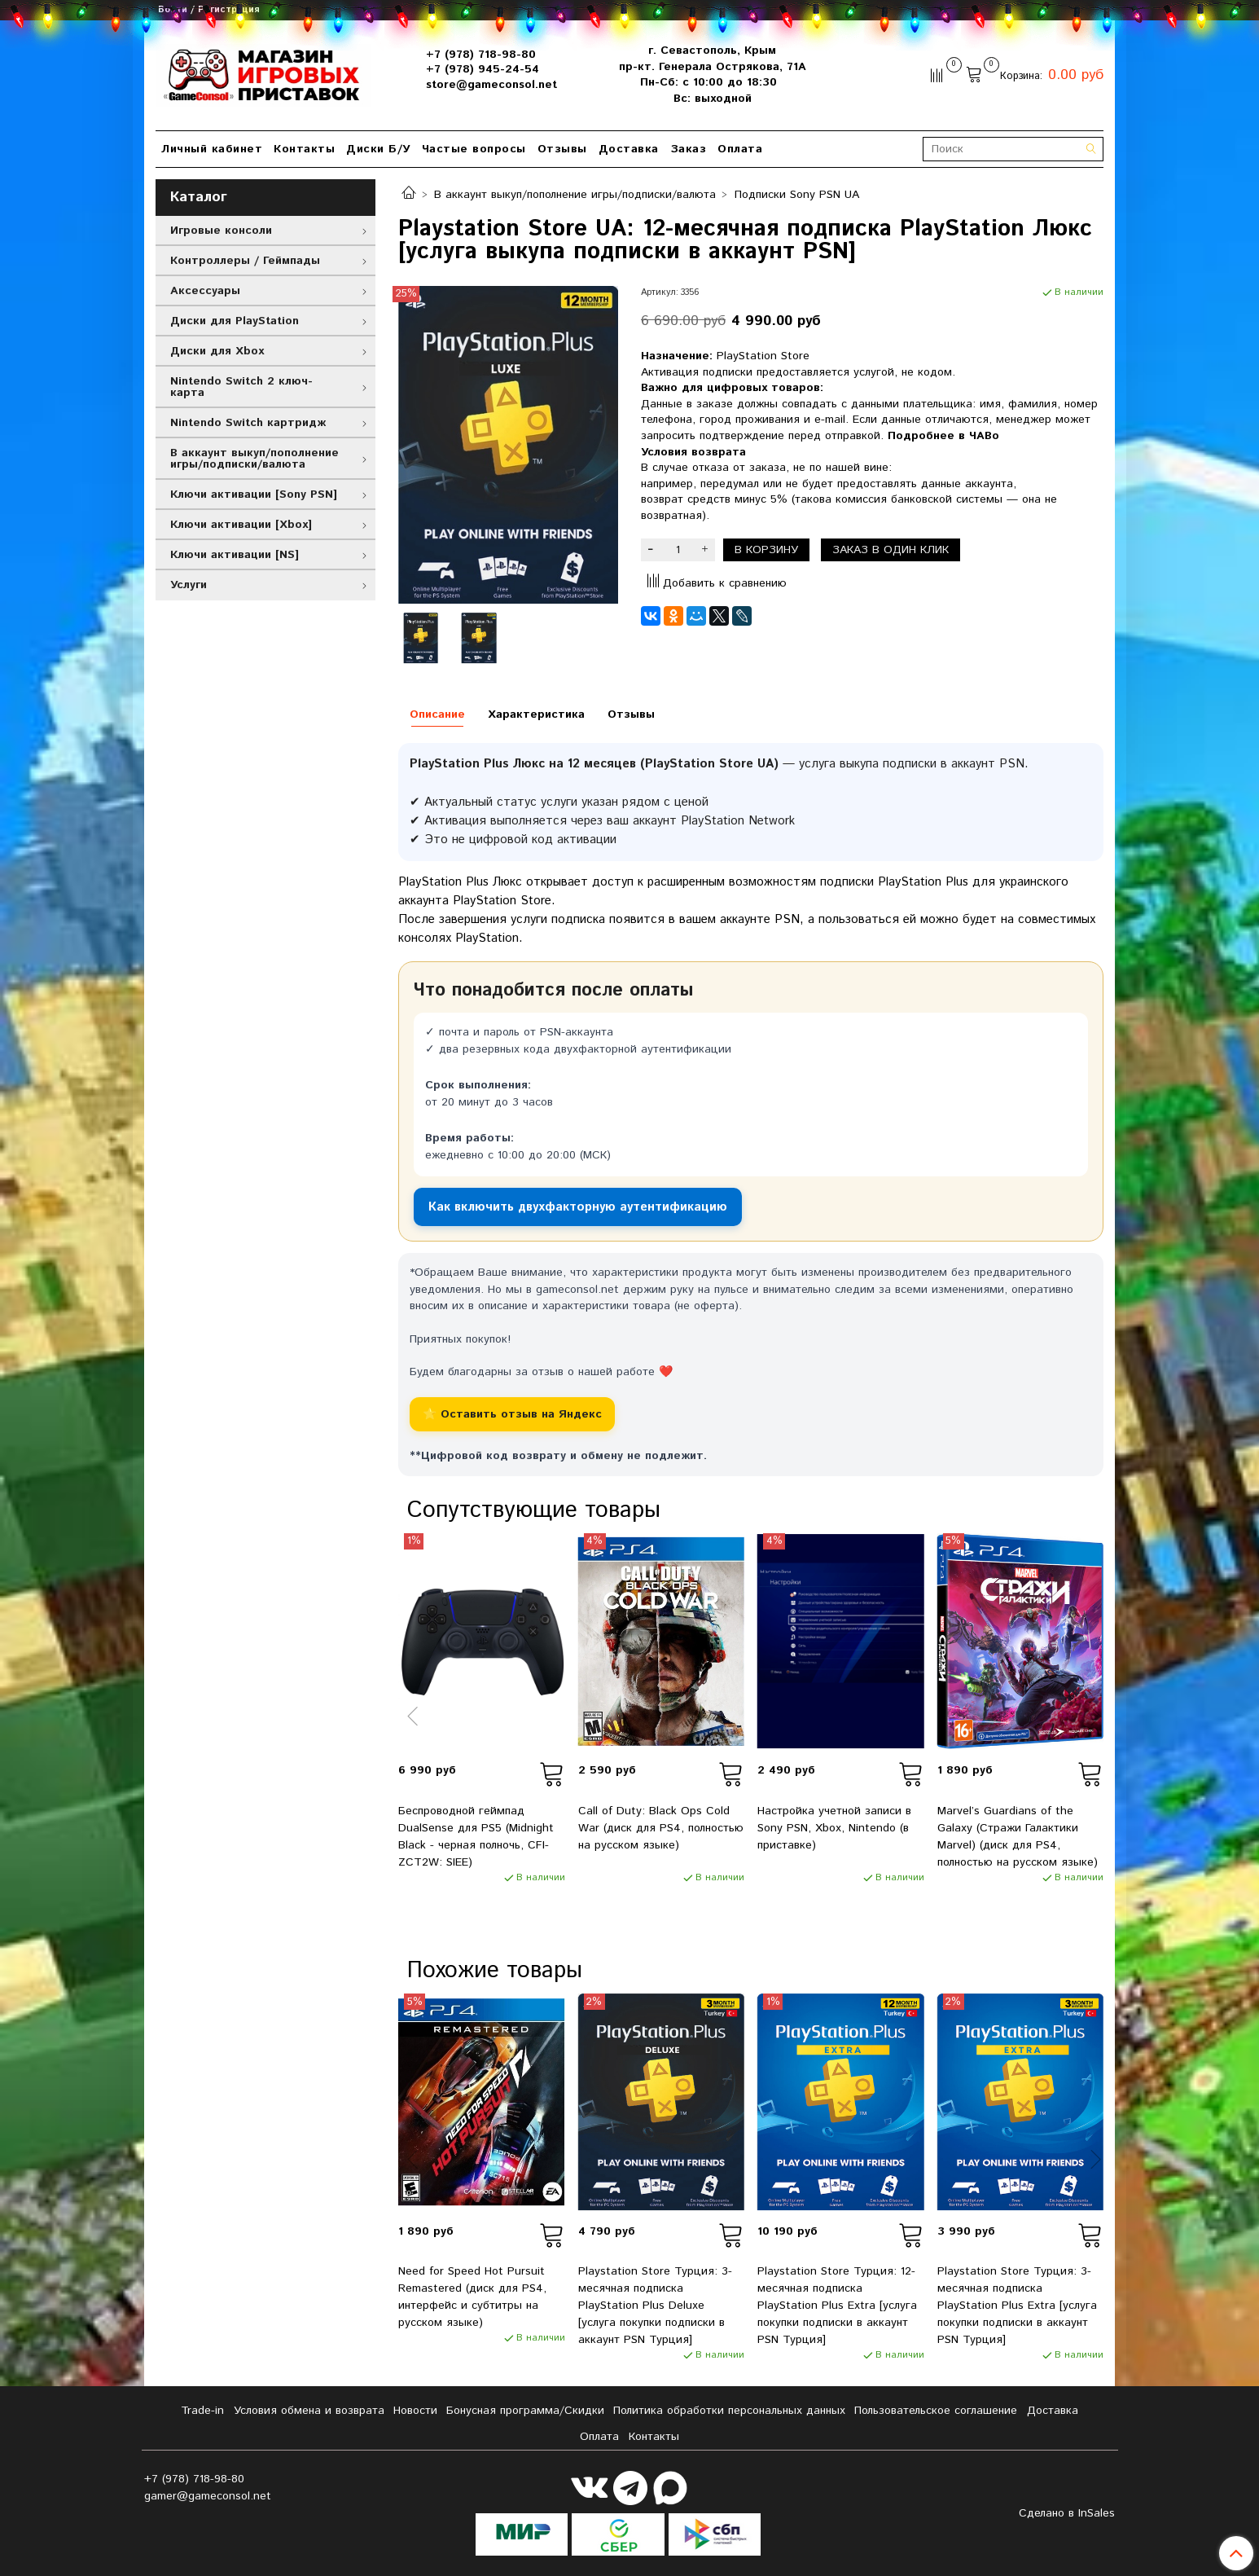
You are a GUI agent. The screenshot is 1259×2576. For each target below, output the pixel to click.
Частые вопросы (474, 149)
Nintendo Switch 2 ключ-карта (241, 387)
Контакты (304, 149)
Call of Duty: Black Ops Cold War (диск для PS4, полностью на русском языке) (661, 1828)
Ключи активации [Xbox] (241, 525)
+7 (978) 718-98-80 (481, 54)
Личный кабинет (211, 149)
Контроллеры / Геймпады (245, 261)
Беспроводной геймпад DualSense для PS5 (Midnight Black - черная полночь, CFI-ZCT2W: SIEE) (476, 1836)
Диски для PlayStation (234, 321)
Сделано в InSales (1067, 2513)
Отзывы (562, 149)
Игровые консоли (221, 230)
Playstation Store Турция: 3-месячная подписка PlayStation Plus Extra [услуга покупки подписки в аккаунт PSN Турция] (1017, 2305)
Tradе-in (202, 2410)
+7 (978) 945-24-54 (482, 69)
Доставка (629, 149)
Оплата (739, 149)
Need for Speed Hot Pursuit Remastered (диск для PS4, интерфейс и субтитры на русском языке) (472, 2297)
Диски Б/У (378, 149)
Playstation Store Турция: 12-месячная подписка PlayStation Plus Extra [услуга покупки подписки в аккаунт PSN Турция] (837, 2305)
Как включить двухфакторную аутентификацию (577, 1206)
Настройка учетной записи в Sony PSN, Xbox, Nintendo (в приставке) (834, 1828)
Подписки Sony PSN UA (797, 195)
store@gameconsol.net (491, 85)
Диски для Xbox (217, 351)
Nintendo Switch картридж (248, 423)
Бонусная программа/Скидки (525, 2410)
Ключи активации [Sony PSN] (253, 494)
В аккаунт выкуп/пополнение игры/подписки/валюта (575, 195)
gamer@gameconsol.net (207, 2496)
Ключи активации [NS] (234, 555)
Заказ (688, 149)
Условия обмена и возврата (309, 2410)
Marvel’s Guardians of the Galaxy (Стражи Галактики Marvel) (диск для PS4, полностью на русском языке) (1017, 1836)
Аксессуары (205, 291)
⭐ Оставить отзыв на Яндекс (512, 1414)
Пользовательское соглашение (935, 2410)
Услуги (188, 585)
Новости (415, 2410)
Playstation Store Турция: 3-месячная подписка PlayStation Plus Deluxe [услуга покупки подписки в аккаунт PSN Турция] (655, 2305)
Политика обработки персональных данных (729, 2410)
